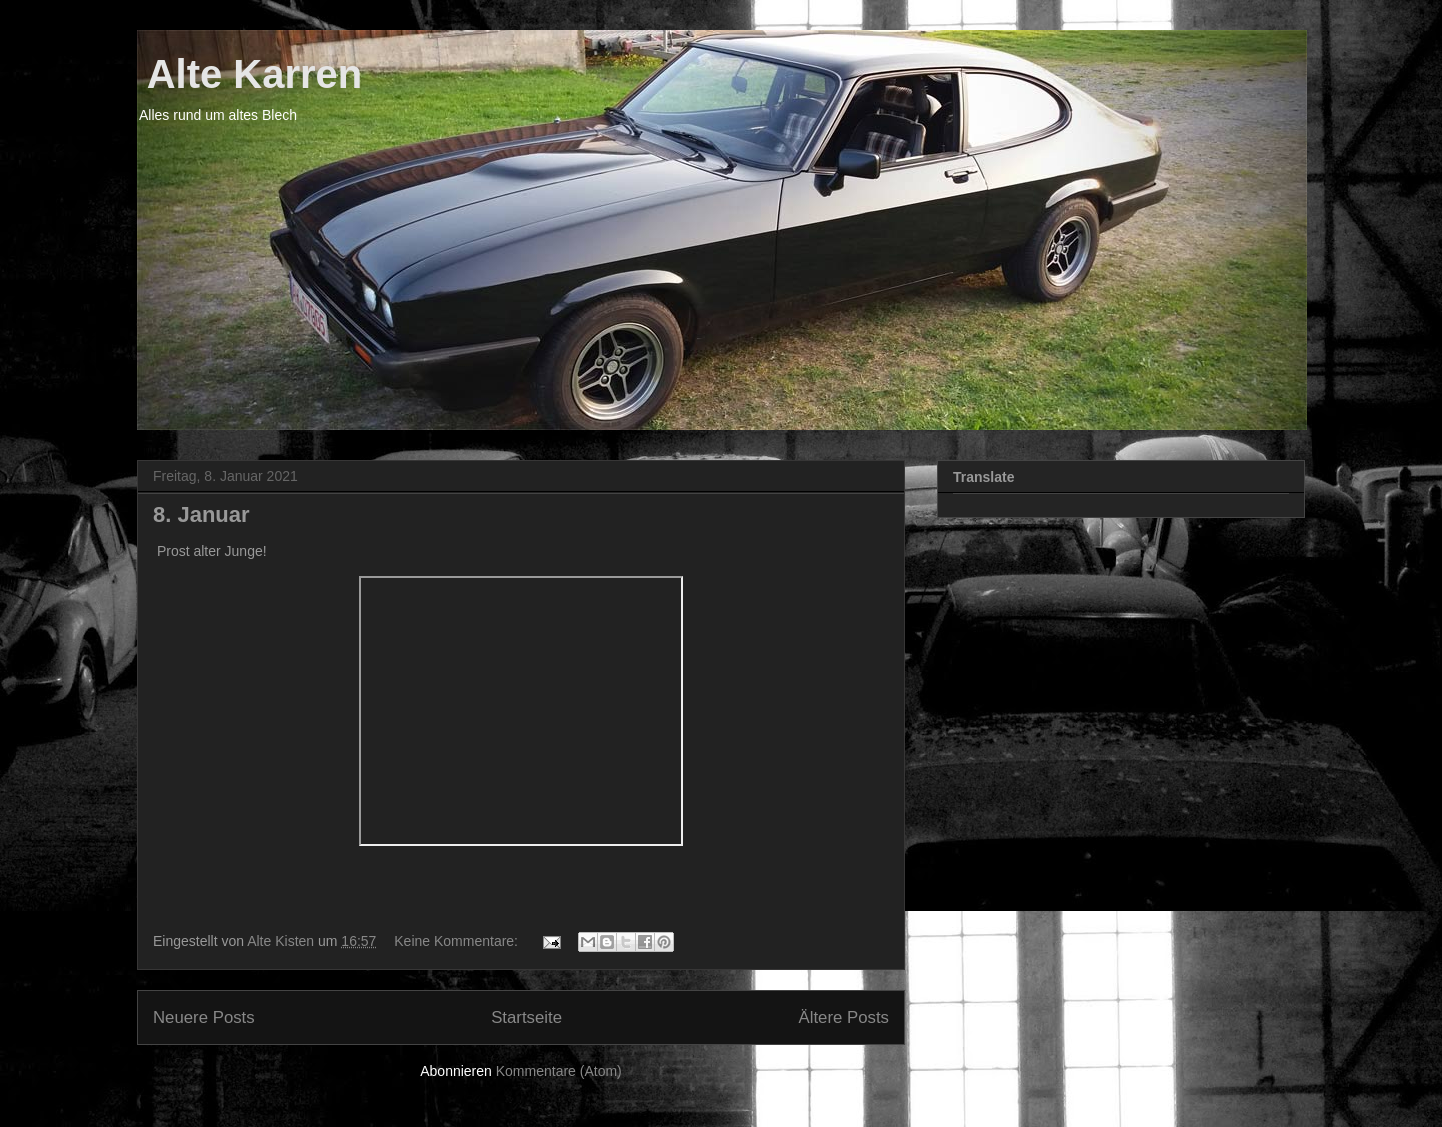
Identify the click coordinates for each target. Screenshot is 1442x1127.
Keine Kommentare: (458, 941)
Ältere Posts (844, 1017)
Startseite (526, 1017)
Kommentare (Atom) (559, 1071)
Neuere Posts (204, 1017)
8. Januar (201, 514)
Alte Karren (249, 74)
